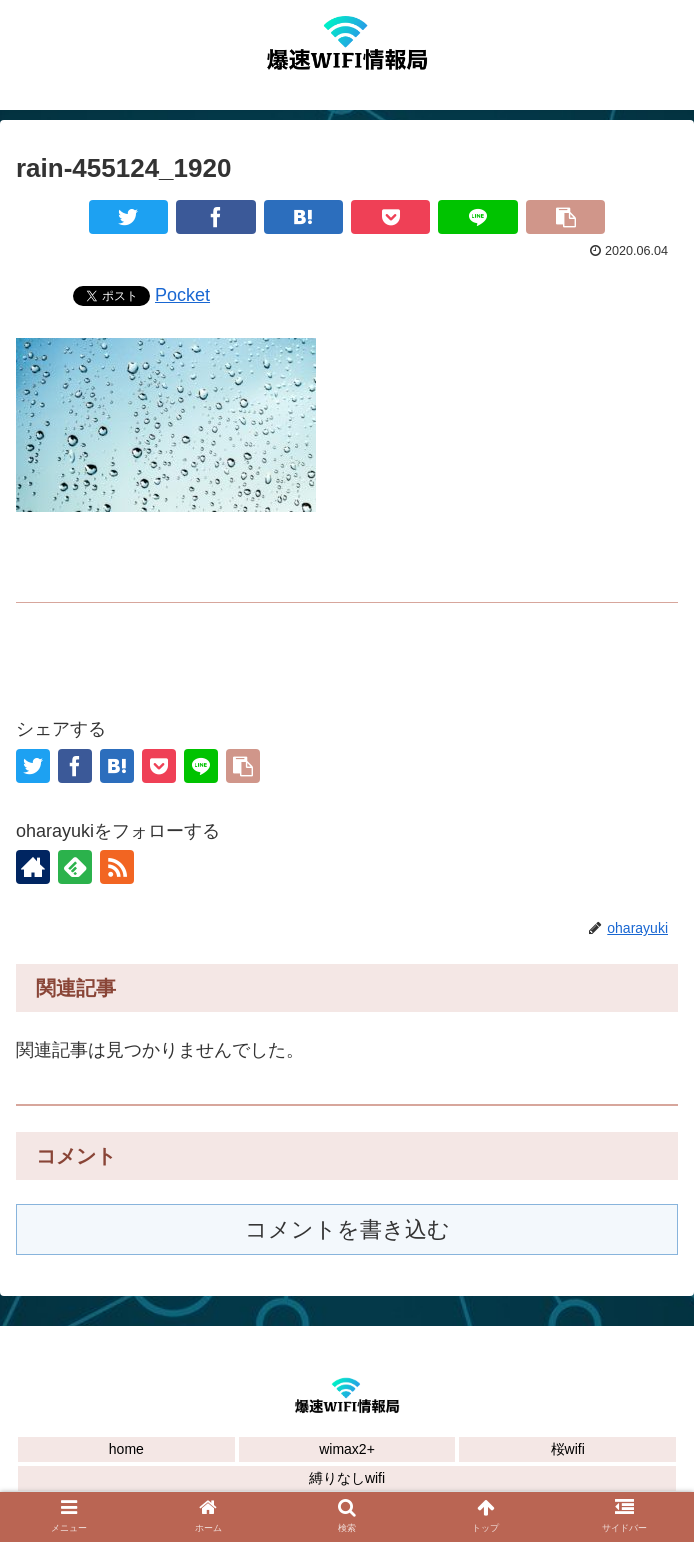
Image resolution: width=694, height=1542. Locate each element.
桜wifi (568, 1449)
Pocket (182, 295)
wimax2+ (347, 1449)
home (126, 1449)
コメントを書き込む (347, 1229)
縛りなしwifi (347, 1478)
